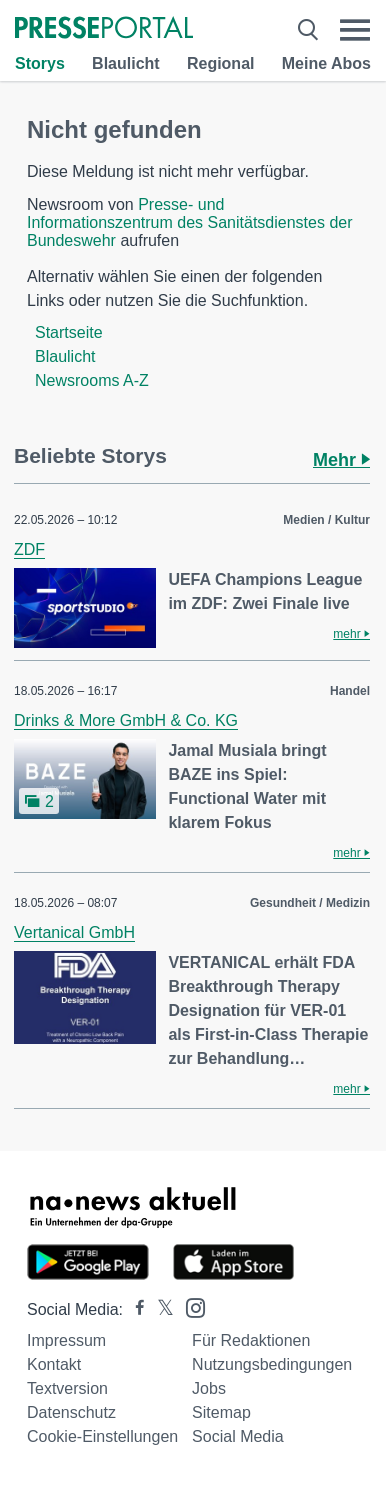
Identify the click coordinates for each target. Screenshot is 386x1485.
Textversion (67, 1388)
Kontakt (54, 1364)
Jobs (209, 1388)
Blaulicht (126, 63)
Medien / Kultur (326, 520)
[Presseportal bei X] (159, 1309)
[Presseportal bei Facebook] (134, 1309)
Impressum (66, 1340)
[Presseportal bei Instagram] (189, 1306)
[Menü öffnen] (355, 29)
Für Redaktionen (251, 1340)
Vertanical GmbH (74, 932)
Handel (350, 691)
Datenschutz (71, 1412)
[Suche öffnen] (308, 29)
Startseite (69, 332)
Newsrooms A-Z (92, 380)
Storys (40, 63)
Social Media (238, 1436)
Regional (221, 63)
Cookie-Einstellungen (102, 1436)
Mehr (341, 460)
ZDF (29, 549)
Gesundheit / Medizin (310, 903)
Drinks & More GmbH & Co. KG (126, 720)
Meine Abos (326, 63)
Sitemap (221, 1412)
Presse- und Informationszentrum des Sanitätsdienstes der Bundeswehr (190, 222)
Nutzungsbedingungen (272, 1364)
